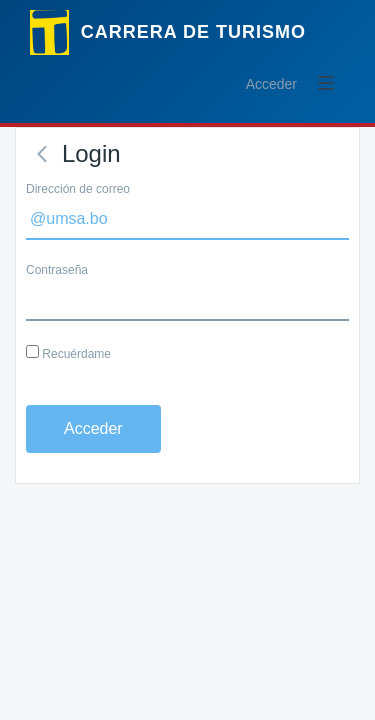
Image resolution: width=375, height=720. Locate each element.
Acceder (271, 84)
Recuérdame (68, 353)
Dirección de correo (78, 189)
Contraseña (57, 270)
